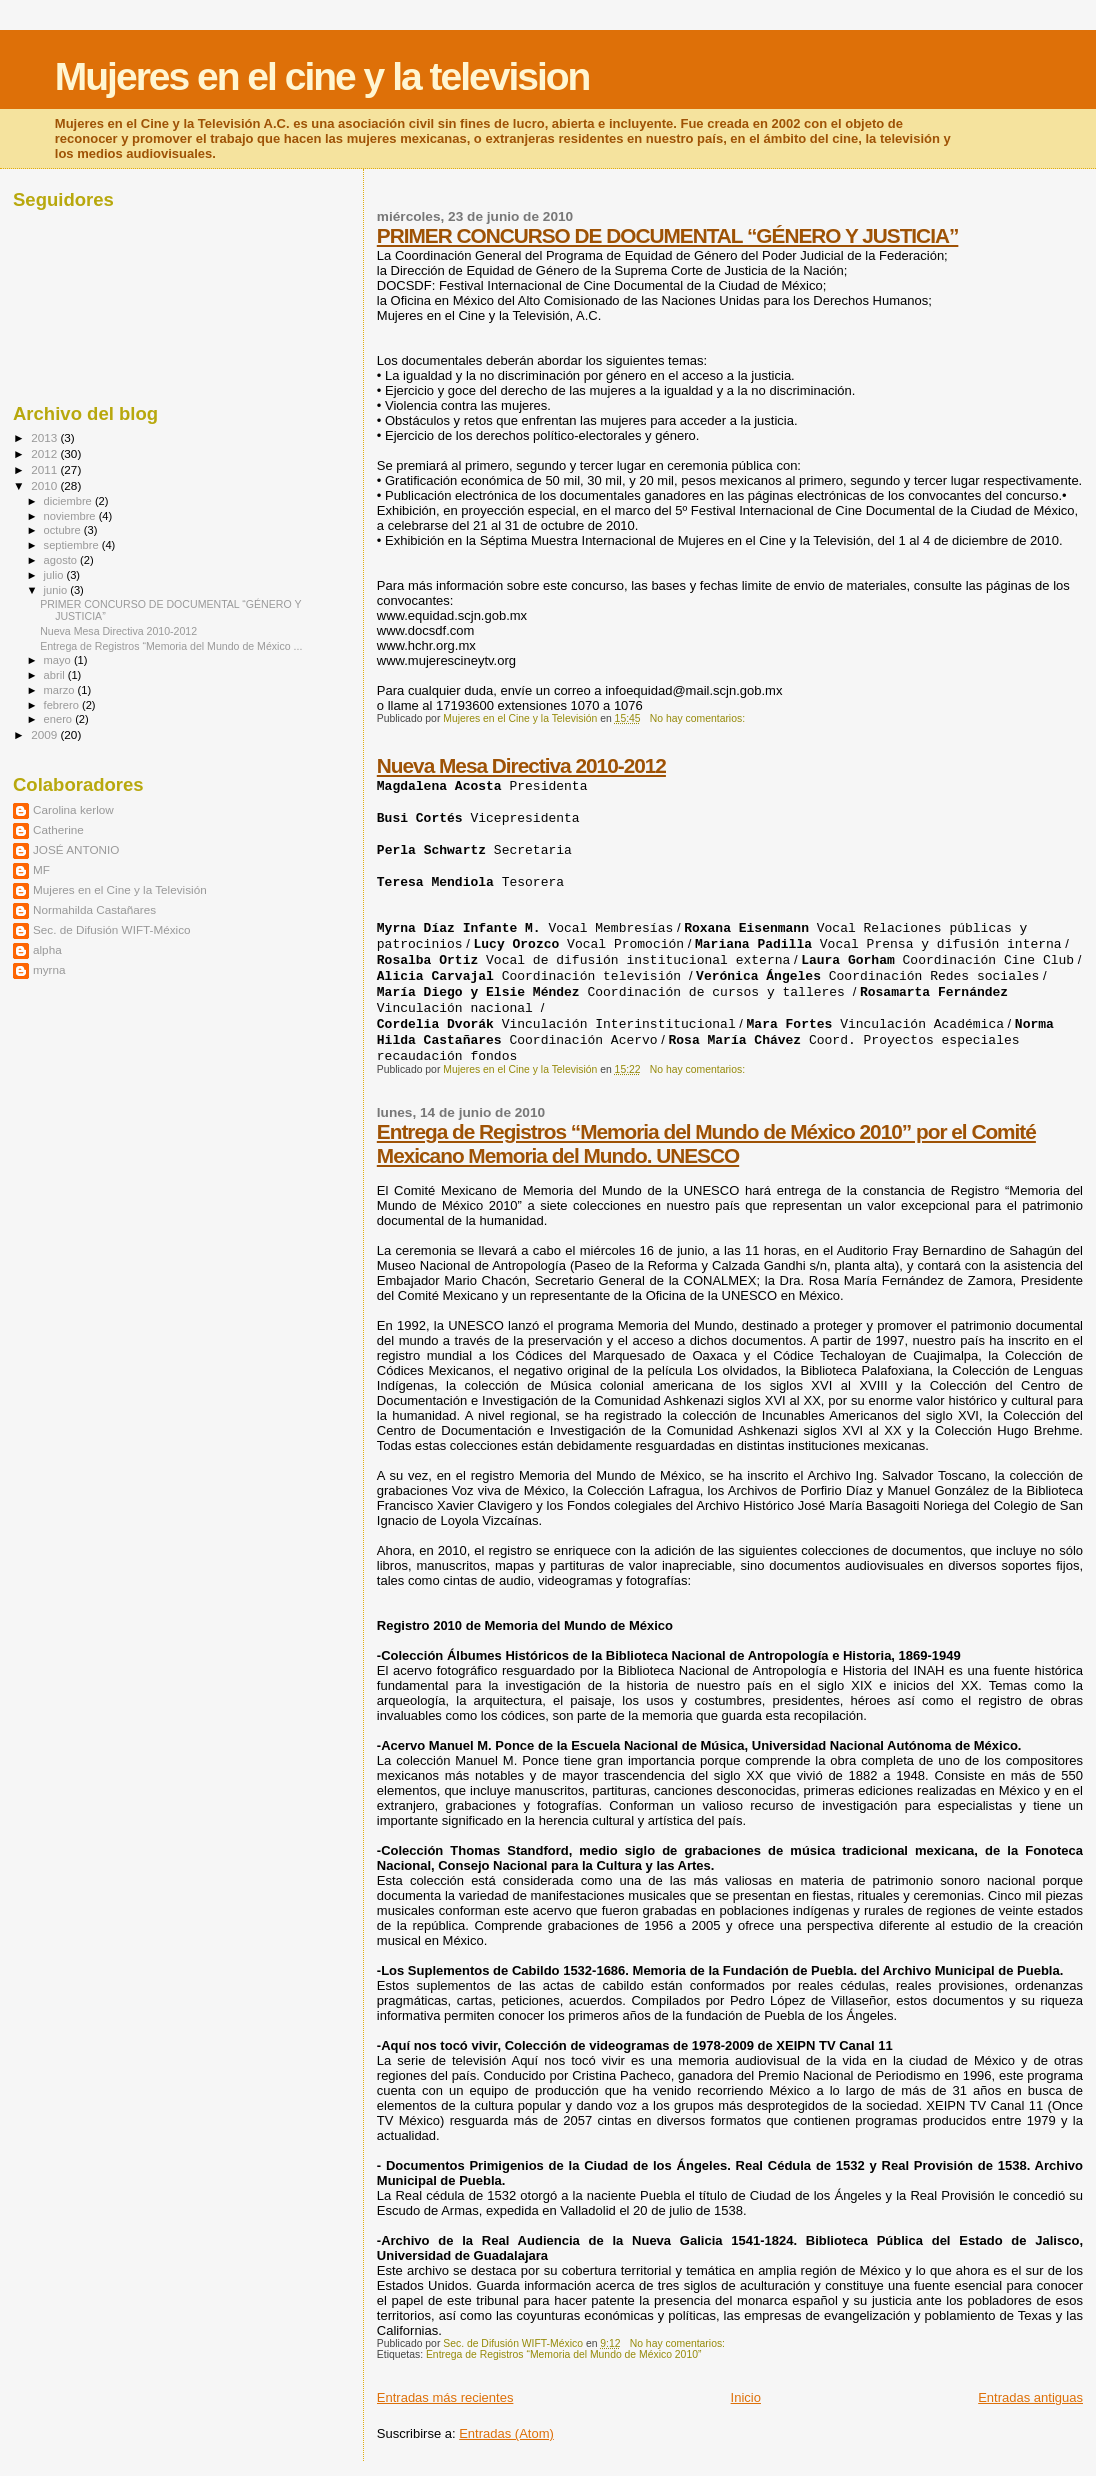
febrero (63, 705)
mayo (59, 660)
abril (56, 675)
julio (55, 575)
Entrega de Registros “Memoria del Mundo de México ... (171, 646)
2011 (45, 469)
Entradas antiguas (1030, 2397)
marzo (61, 690)
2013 (45, 437)
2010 (45, 485)
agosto (62, 560)
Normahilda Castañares (94, 909)
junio (57, 590)
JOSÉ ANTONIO (76, 849)
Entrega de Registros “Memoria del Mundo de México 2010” (564, 2354)
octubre (64, 530)
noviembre (71, 516)
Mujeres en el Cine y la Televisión (120, 889)
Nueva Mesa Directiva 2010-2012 (521, 765)
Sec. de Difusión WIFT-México (112, 929)
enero (60, 719)
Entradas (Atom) (506, 2433)
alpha (47, 949)
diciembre (69, 501)
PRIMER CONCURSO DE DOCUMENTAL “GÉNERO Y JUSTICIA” (668, 235)
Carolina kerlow (73, 809)
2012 (45, 453)
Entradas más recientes (445, 2397)
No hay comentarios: (699, 718)
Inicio (746, 2397)
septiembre (73, 545)
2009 (45, 734)
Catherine (58, 829)
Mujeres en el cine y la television (322, 76)
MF (41, 869)
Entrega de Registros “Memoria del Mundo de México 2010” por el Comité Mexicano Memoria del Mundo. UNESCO (706, 1143)
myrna (49, 969)
